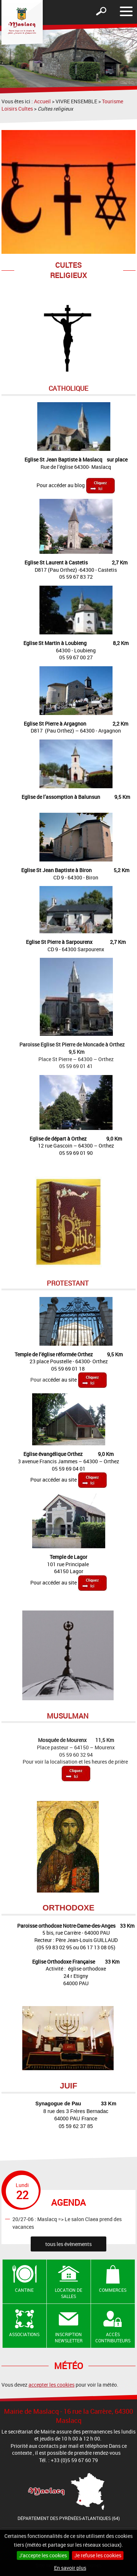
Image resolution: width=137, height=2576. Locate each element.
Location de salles (68, 2293)
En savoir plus (70, 2567)
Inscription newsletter (69, 2337)
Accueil (42, 101)
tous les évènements (68, 2243)
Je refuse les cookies (97, 2555)
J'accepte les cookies (43, 2555)
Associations (24, 2334)
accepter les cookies (51, 2384)
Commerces (112, 2290)
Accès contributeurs (112, 2337)
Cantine (24, 2290)
